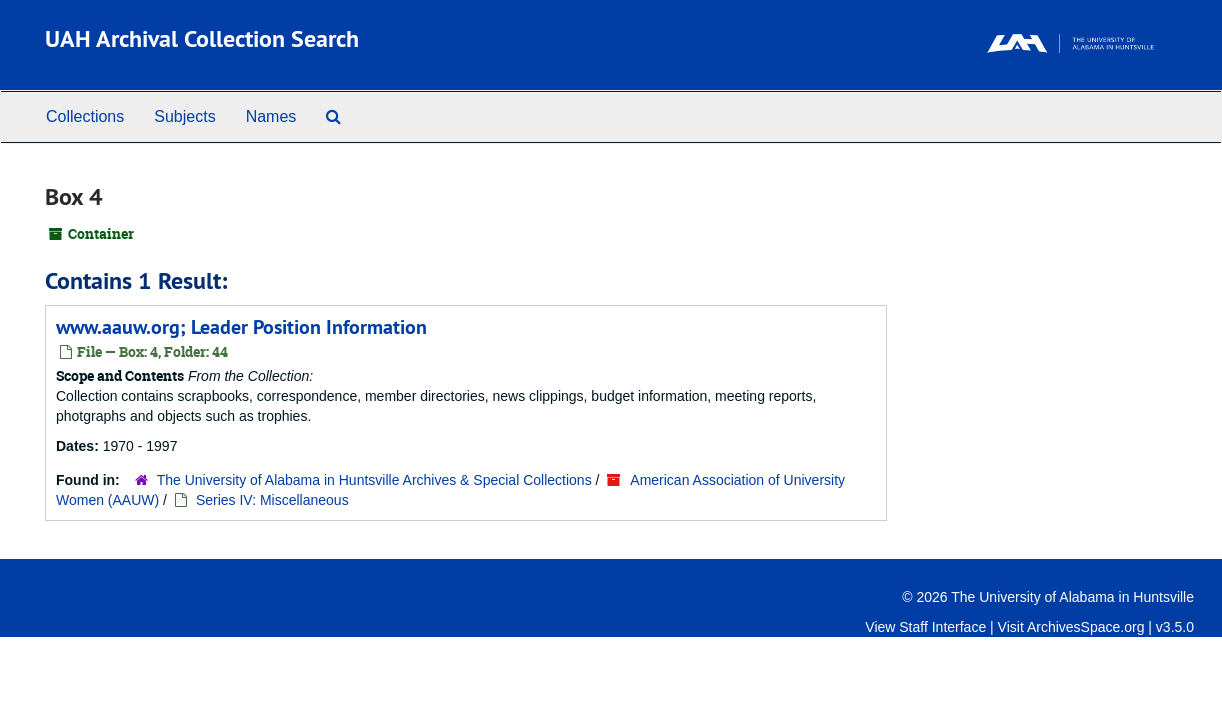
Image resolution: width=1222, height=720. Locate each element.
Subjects (184, 116)
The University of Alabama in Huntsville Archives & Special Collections (374, 480)
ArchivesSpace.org (1086, 627)
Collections (85, 116)
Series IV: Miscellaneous (272, 500)
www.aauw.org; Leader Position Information (241, 327)
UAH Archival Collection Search (202, 38)
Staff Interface (942, 627)
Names (271, 116)
